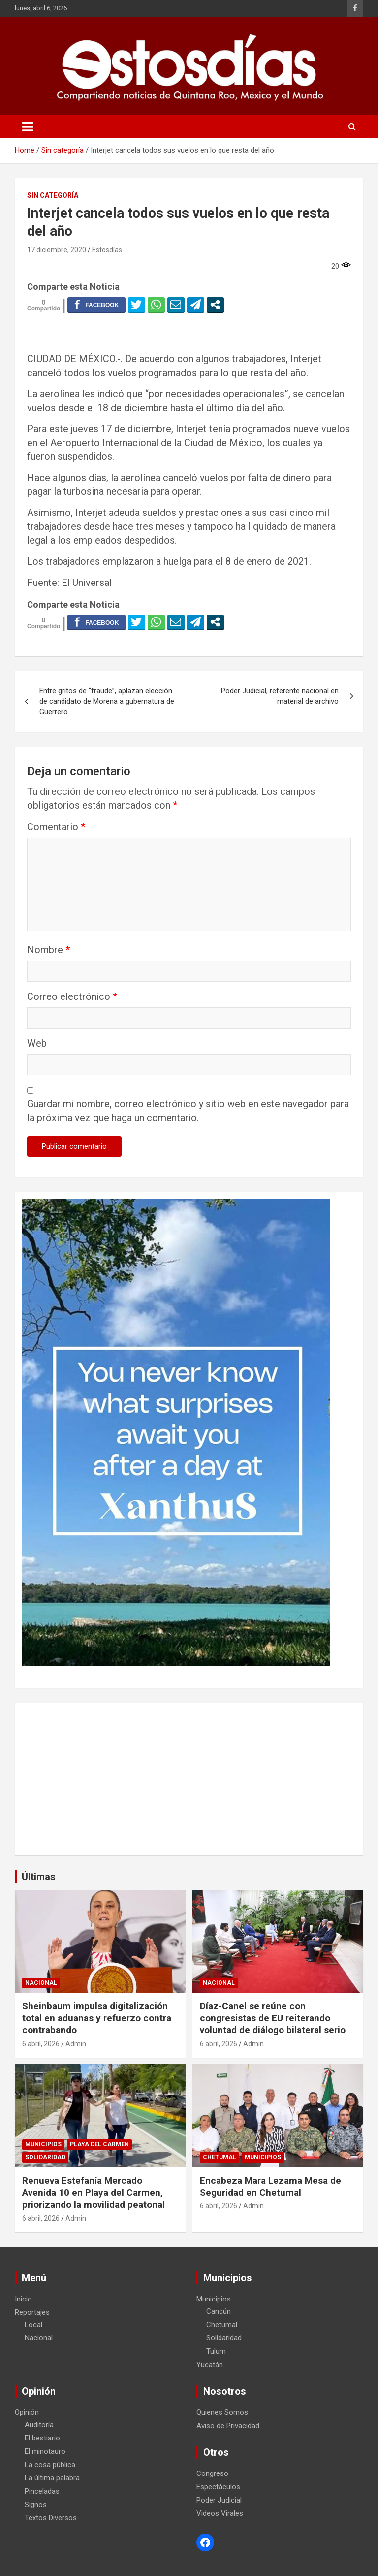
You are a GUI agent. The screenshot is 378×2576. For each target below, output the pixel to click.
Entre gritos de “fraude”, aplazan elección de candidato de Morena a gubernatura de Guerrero (106, 701)
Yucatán (209, 2364)
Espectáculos (218, 2486)
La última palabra (52, 2477)
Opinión (27, 2412)
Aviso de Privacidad (227, 2425)
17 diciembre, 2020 (56, 250)
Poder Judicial (219, 2500)
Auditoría (39, 2424)
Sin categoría (52, 195)
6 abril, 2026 (41, 2044)
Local (33, 2324)
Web (37, 1043)
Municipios (43, 2144)
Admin (75, 2044)
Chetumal (219, 2157)
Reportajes (32, 2312)
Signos (36, 2504)
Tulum (216, 2351)
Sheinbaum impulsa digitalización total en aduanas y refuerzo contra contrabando (96, 2018)
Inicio (23, 2299)
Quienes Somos (222, 2412)
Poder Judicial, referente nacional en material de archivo (280, 696)
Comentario (56, 827)
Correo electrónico (72, 996)
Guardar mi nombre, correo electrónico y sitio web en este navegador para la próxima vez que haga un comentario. (188, 1111)
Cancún (218, 2311)
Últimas (39, 1877)
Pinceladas (42, 2491)
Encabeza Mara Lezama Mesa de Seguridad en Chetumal (270, 2186)
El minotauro (45, 2451)
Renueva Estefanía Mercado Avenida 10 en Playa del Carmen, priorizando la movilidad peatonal (93, 2192)
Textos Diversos (51, 2517)
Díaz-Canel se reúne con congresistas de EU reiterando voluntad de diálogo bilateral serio (273, 2018)
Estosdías (107, 250)
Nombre (48, 950)
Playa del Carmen (99, 2144)
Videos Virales (219, 2513)
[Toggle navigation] (27, 126)
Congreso (212, 2473)
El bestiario (42, 2438)
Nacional (41, 1982)
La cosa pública (50, 2464)
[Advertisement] (189, 1779)
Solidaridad (45, 2157)
